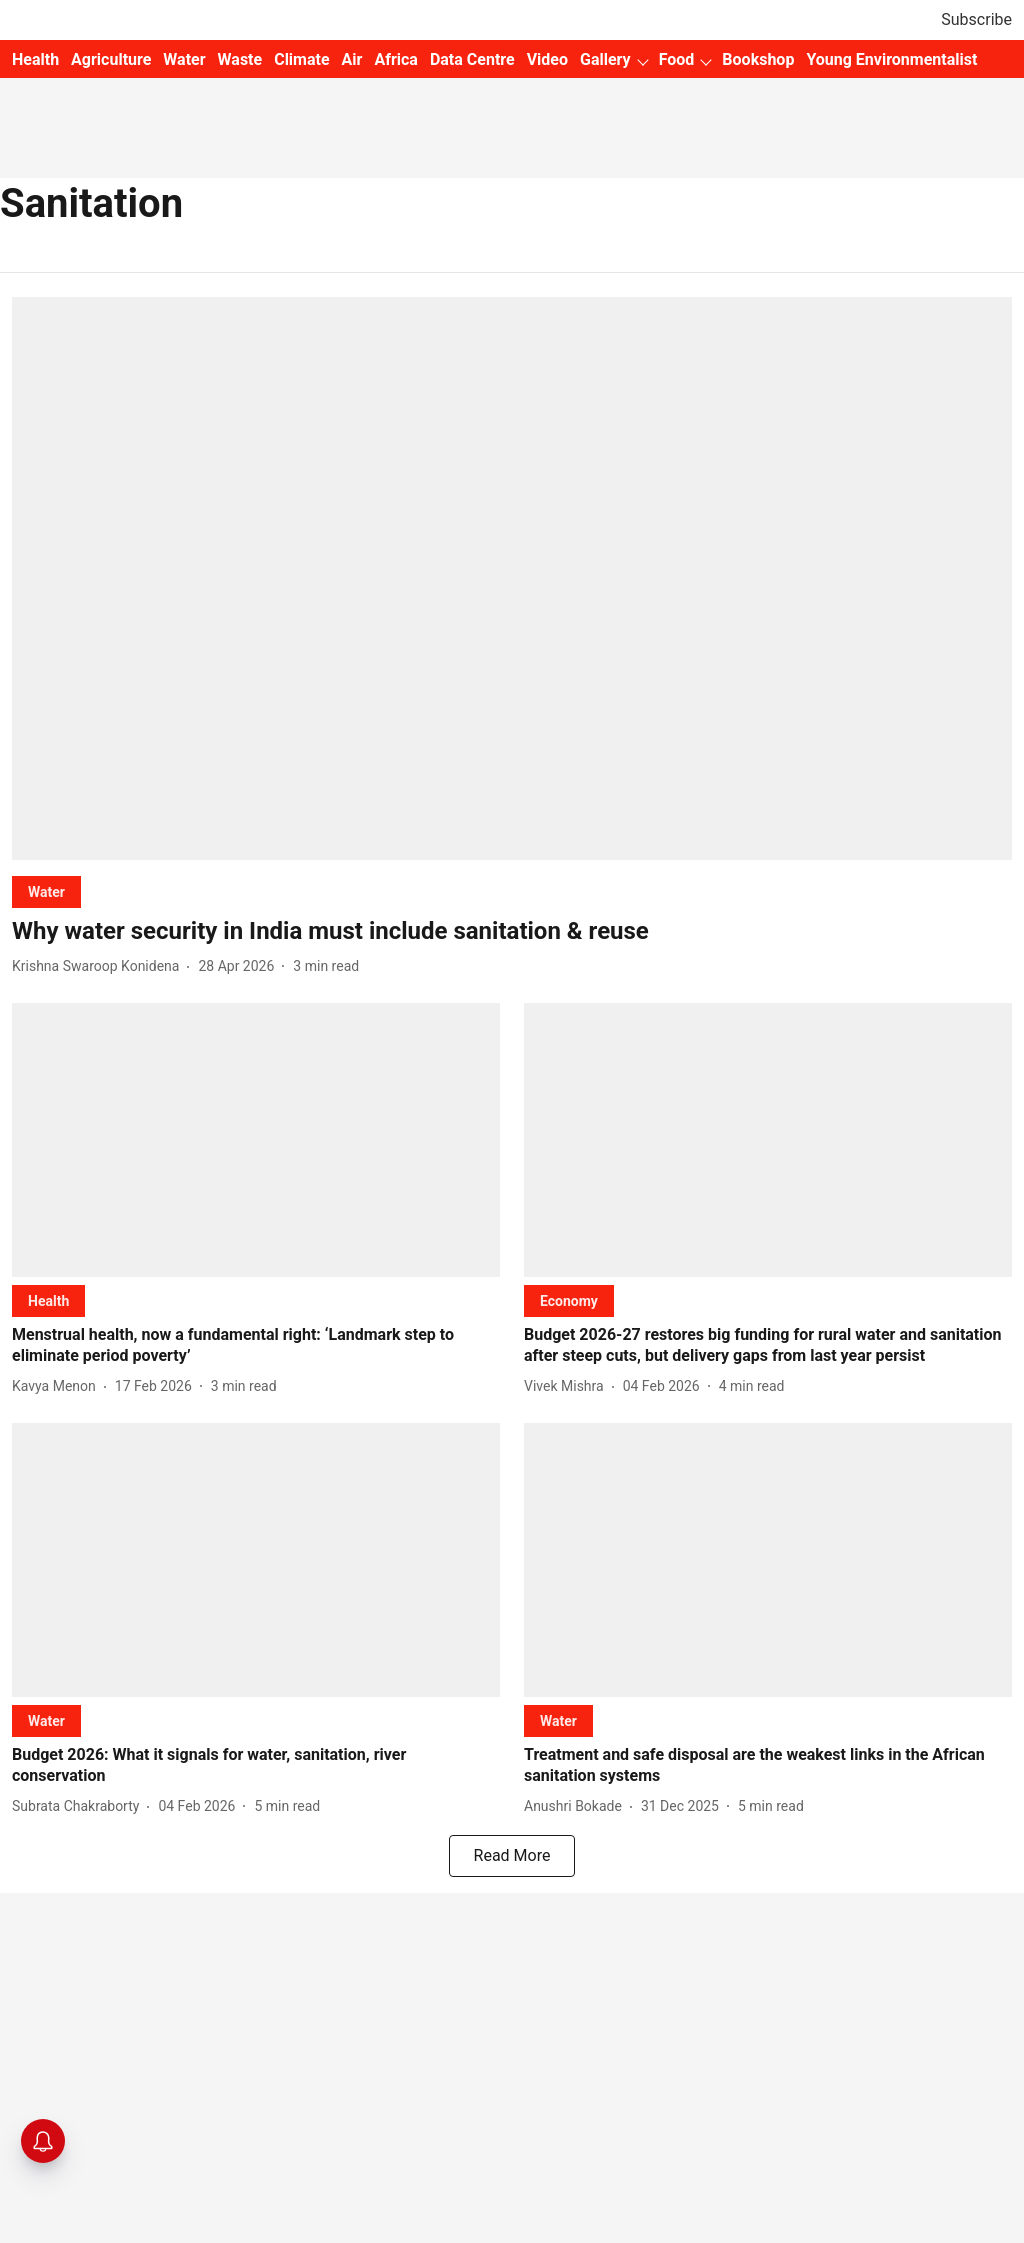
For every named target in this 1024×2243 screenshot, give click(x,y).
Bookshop (758, 59)
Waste (240, 59)
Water (184, 59)
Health (35, 59)
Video (547, 59)
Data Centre (472, 59)
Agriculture (111, 59)
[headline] (512, 931)
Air (352, 59)
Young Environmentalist (891, 59)
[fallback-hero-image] (512, 578)
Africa (395, 59)
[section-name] (46, 891)
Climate (301, 59)
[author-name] (99, 966)
